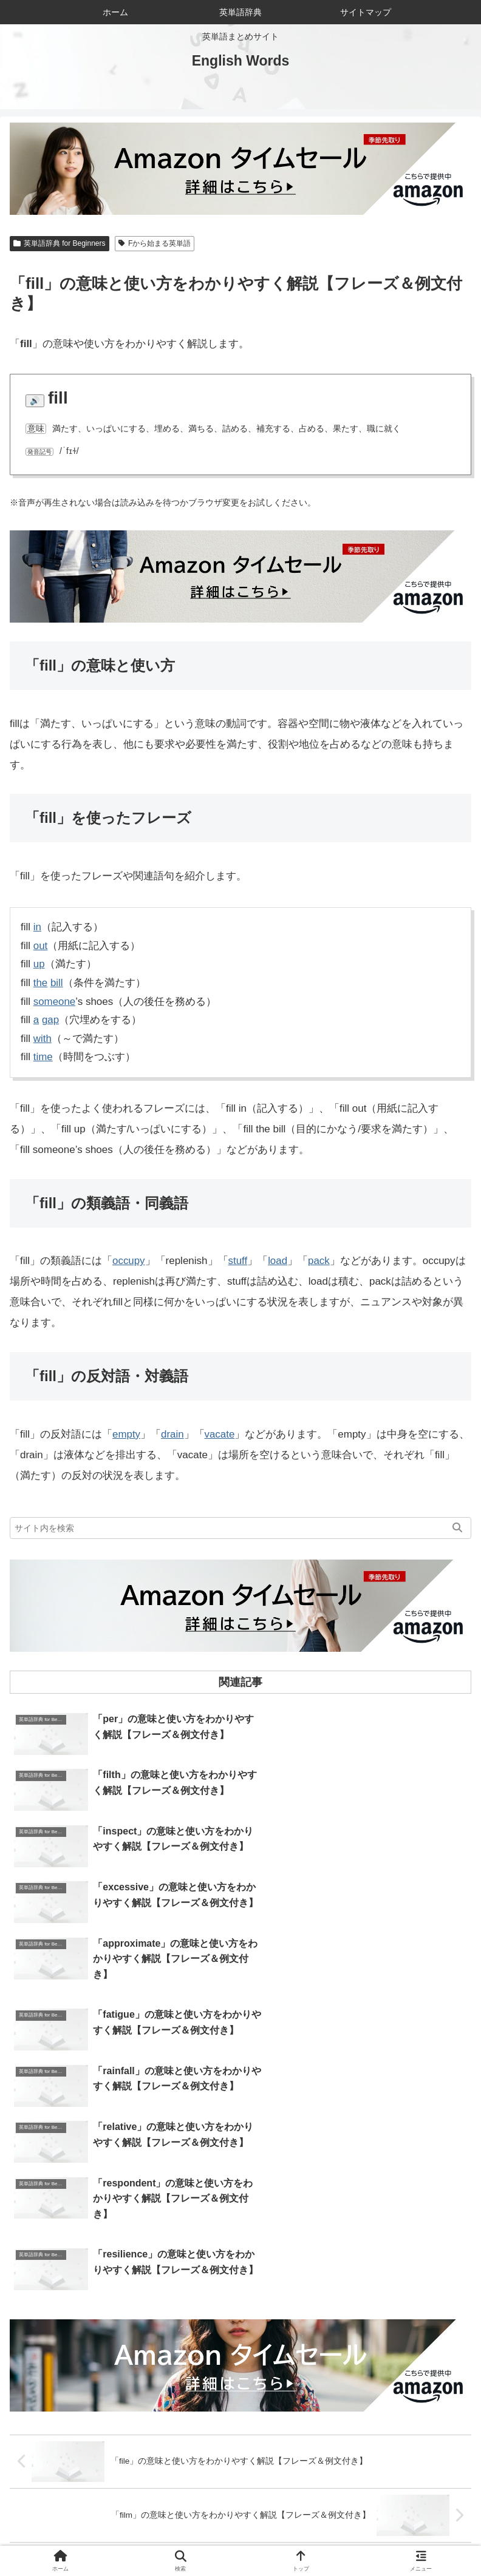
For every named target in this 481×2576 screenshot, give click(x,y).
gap (50, 1020)
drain (172, 1434)
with (42, 1038)
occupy (128, 1260)
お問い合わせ (394, 2519)
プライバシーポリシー (355, 2536)
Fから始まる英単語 (154, 243)
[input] (240, 1528)
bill (56, 983)
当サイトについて (240, 2519)
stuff (238, 1260)
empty (126, 1434)
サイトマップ (125, 2536)
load (278, 1260)
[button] (457, 1528)
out (40, 946)
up (39, 964)
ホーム (87, 2519)
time (43, 1057)
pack (319, 1260)
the (40, 983)
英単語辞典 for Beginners (59, 243)
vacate (220, 1434)
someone (54, 1001)
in (37, 927)
